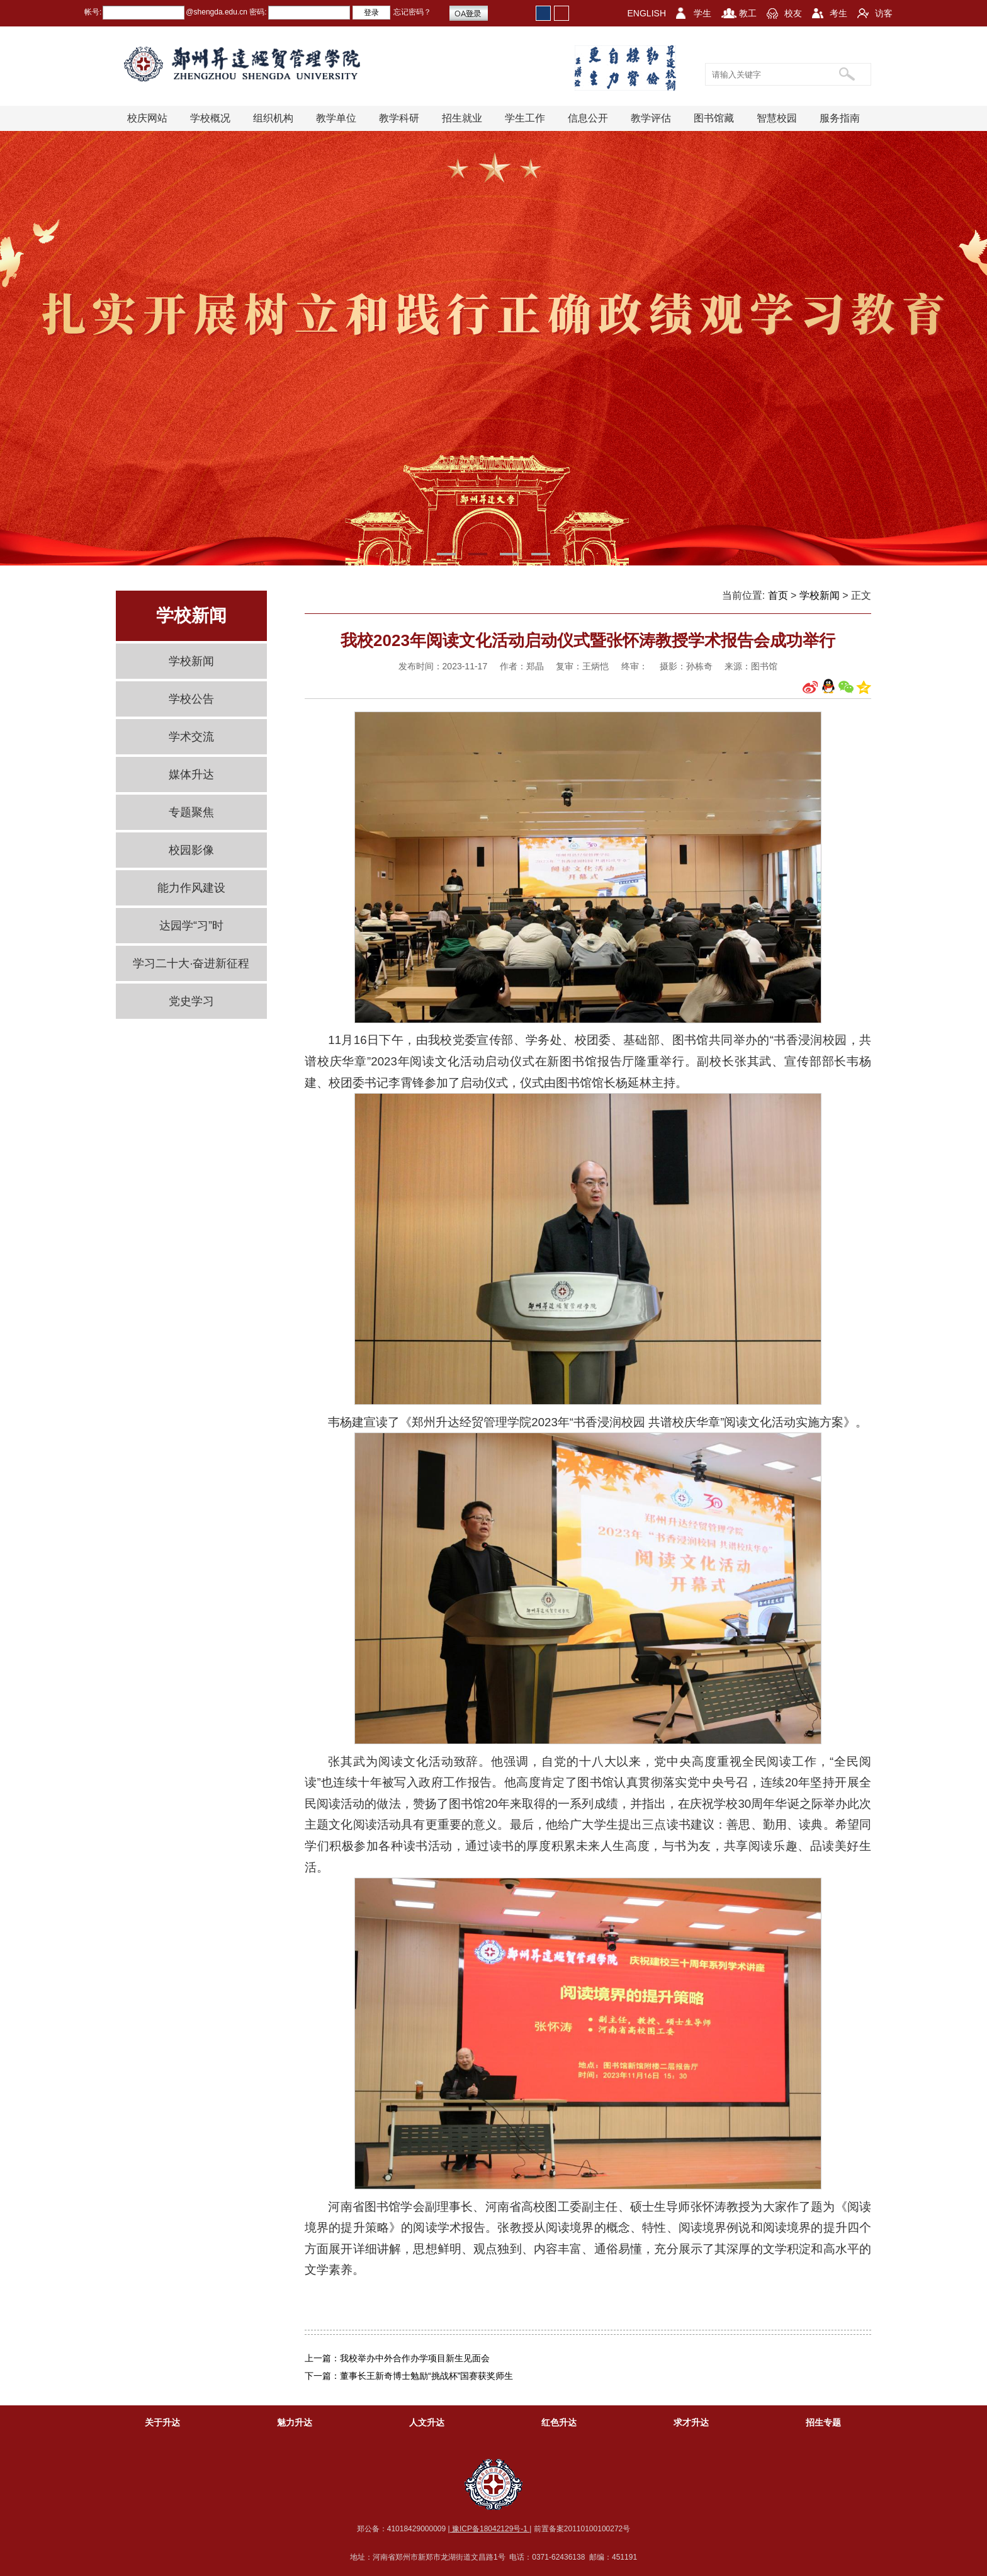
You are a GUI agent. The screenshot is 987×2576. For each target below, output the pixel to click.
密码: (257, 12)
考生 (838, 13)
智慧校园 (777, 118)
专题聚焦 (191, 812)
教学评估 (651, 118)
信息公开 (588, 118)
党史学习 (191, 1001)
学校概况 (210, 118)
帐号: (92, 12)
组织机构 (273, 118)
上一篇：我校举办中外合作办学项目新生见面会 (397, 2358)
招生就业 (462, 118)
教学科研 (399, 118)
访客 (884, 13)
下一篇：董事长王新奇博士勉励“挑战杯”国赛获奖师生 (409, 2375)
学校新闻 (191, 661)
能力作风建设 (191, 888)
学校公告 (191, 699)
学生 (702, 13)
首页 (778, 595)
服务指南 (840, 118)
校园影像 (191, 850)
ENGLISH (647, 13)
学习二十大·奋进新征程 (191, 963)
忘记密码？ (412, 12)
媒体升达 (191, 774)
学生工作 (525, 118)
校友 (793, 13)
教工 (748, 13)
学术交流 (191, 736)
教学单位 (336, 118)
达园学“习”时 (191, 925)
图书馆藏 (714, 118)
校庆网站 (147, 118)
